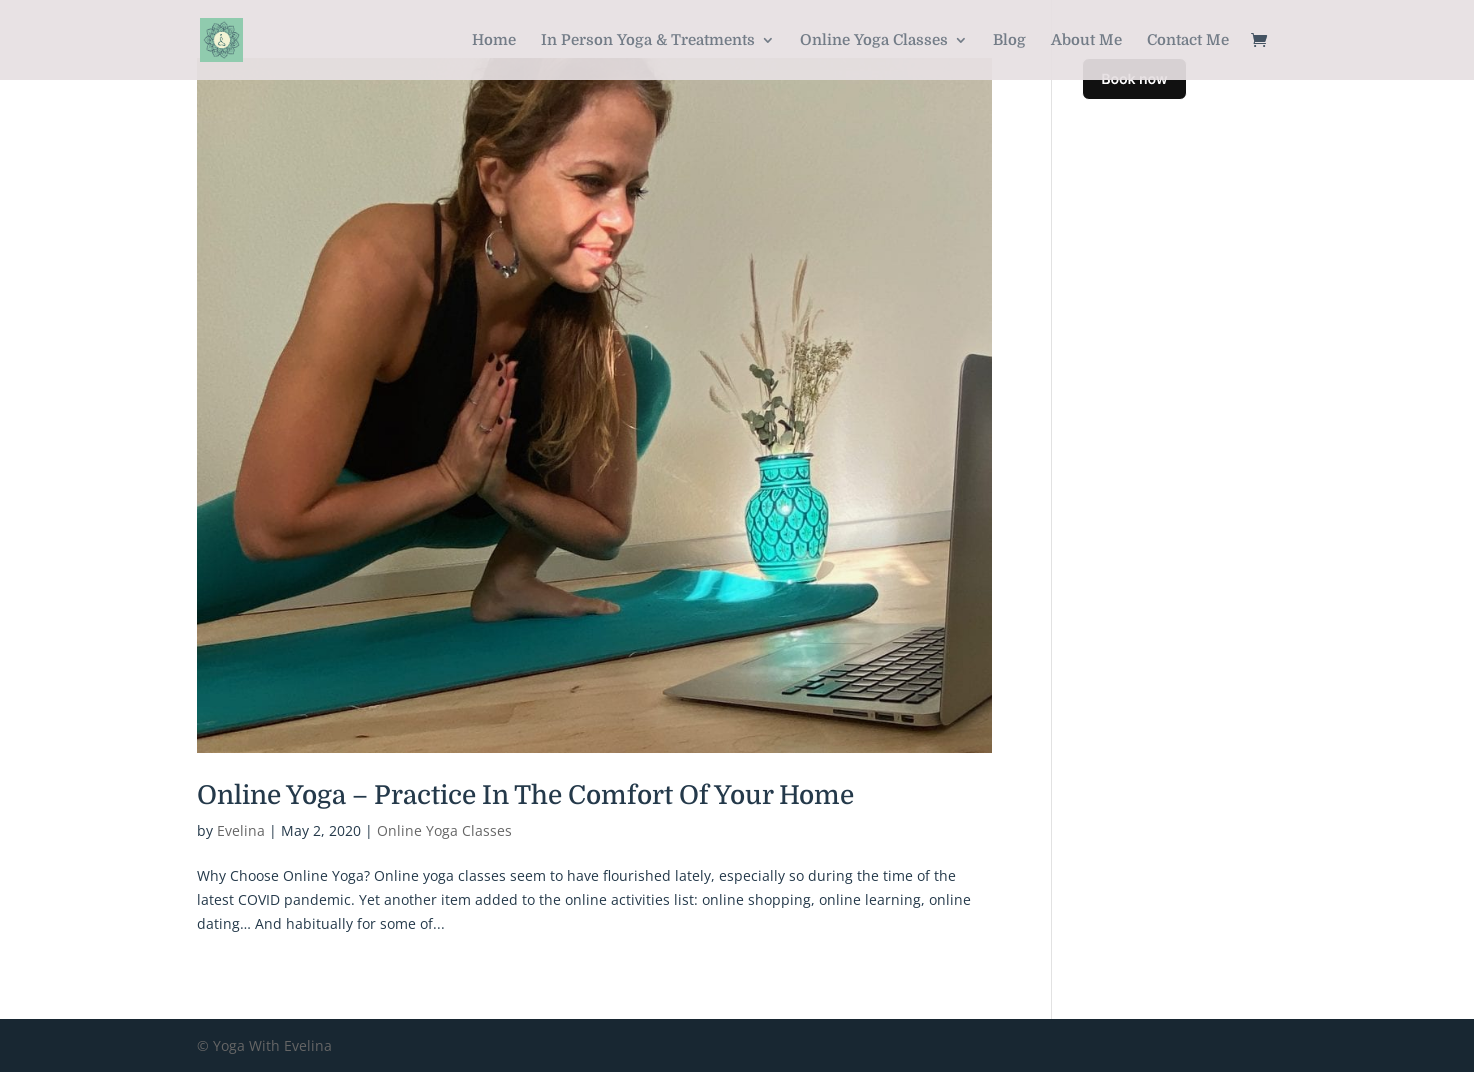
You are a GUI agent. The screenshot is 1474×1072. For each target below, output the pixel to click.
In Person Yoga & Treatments (648, 41)
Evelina (241, 830)
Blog (1009, 41)
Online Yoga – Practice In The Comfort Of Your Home (525, 795)
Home (494, 41)
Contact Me (1188, 41)
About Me (1086, 41)
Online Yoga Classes (874, 41)
